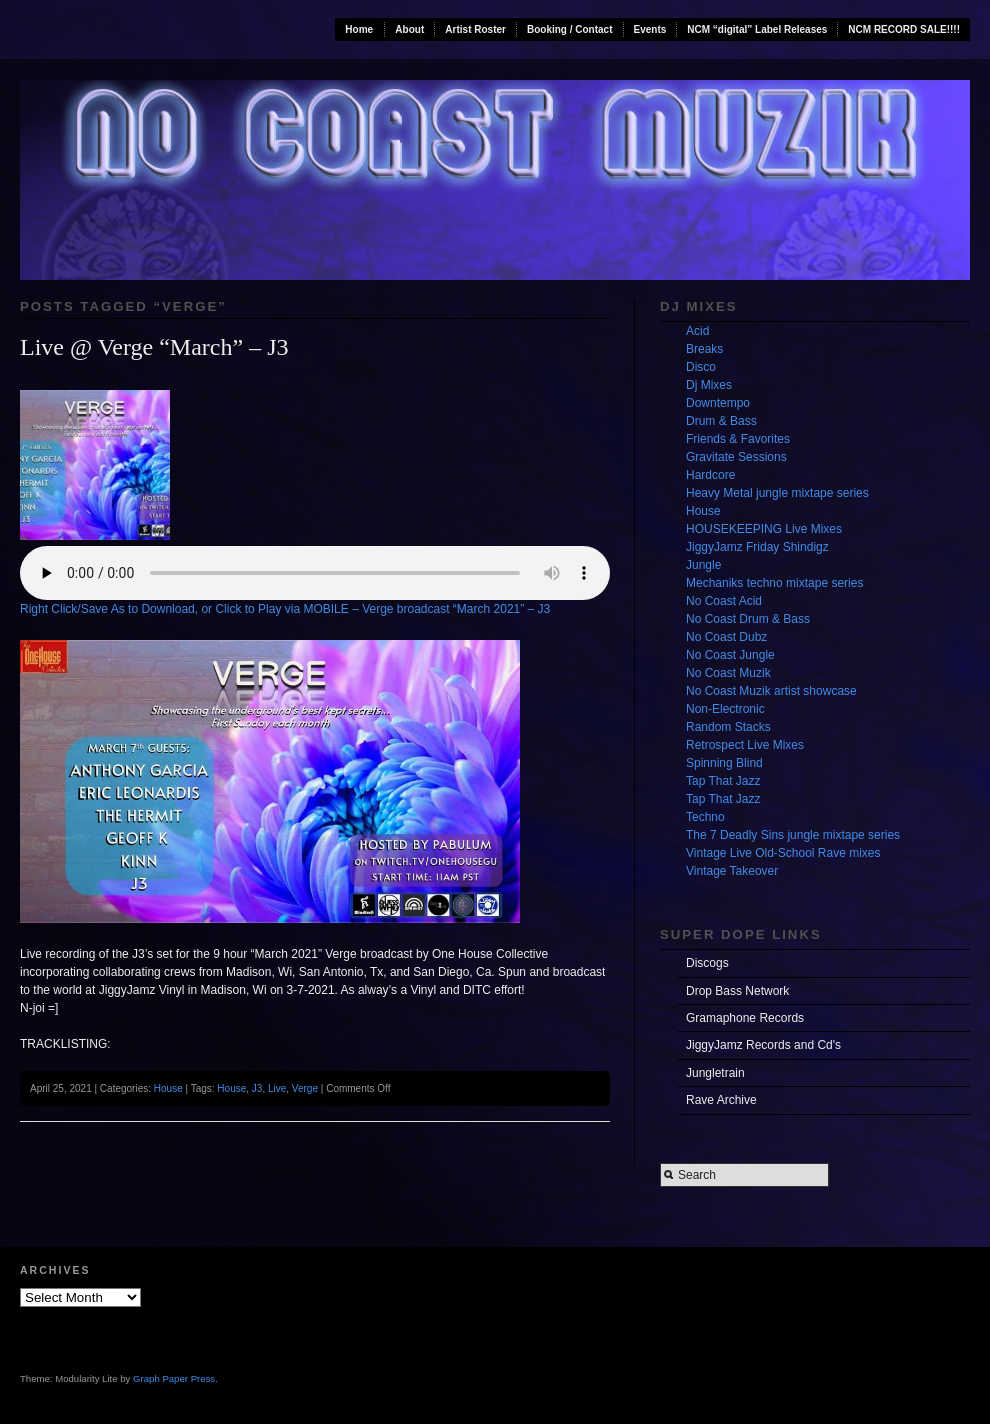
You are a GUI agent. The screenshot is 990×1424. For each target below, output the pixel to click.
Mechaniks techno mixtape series (774, 583)
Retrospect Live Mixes (745, 745)
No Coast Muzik (728, 673)
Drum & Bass (721, 421)
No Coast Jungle (730, 655)
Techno (705, 817)
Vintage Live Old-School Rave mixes (783, 853)
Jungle (703, 565)
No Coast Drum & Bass (748, 619)
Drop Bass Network (737, 991)
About (409, 29)
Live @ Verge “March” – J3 (154, 347)
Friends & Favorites (738, 439)
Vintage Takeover (732, 871)
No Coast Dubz (726, 637)
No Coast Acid (724, 601)
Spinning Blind (724, 763)
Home (359, 29)
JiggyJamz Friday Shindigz (757, 547)
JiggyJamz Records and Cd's (763, 1045)
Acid (697, 331)
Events (650, 29)
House (168, 1088)
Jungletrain (715, 1073)
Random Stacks (728, 727)
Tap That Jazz (723, 781)
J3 (257, 1088)
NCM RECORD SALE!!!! (904, 29)
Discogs (707, 963)
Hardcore (710, 475)
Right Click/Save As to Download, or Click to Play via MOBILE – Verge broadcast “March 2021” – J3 (285, 609)
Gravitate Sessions (736, 457)
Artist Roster (475, 29)
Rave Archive (721, 1100)
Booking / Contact (570, 29)
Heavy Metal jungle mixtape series (777, 493)
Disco (701, 367)
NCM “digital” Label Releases (757, 29)
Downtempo (718, 403)
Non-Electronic (725, 709)
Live (277, 1088)
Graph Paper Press (174, 1378)
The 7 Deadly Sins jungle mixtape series (793, 835)
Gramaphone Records (745, 1018)
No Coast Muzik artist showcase (771, 691)
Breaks (704, 349)
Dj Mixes (709, 385)
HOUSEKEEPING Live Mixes (764, 529)
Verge (305, 1088)
